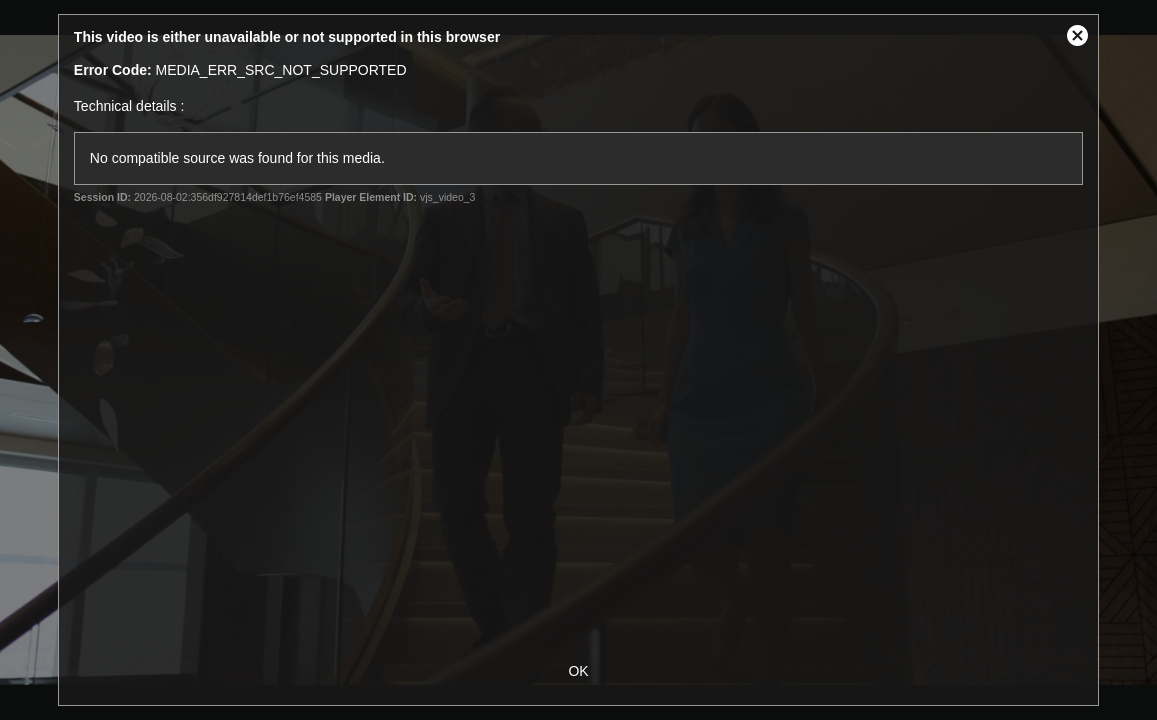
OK (578, 671)
